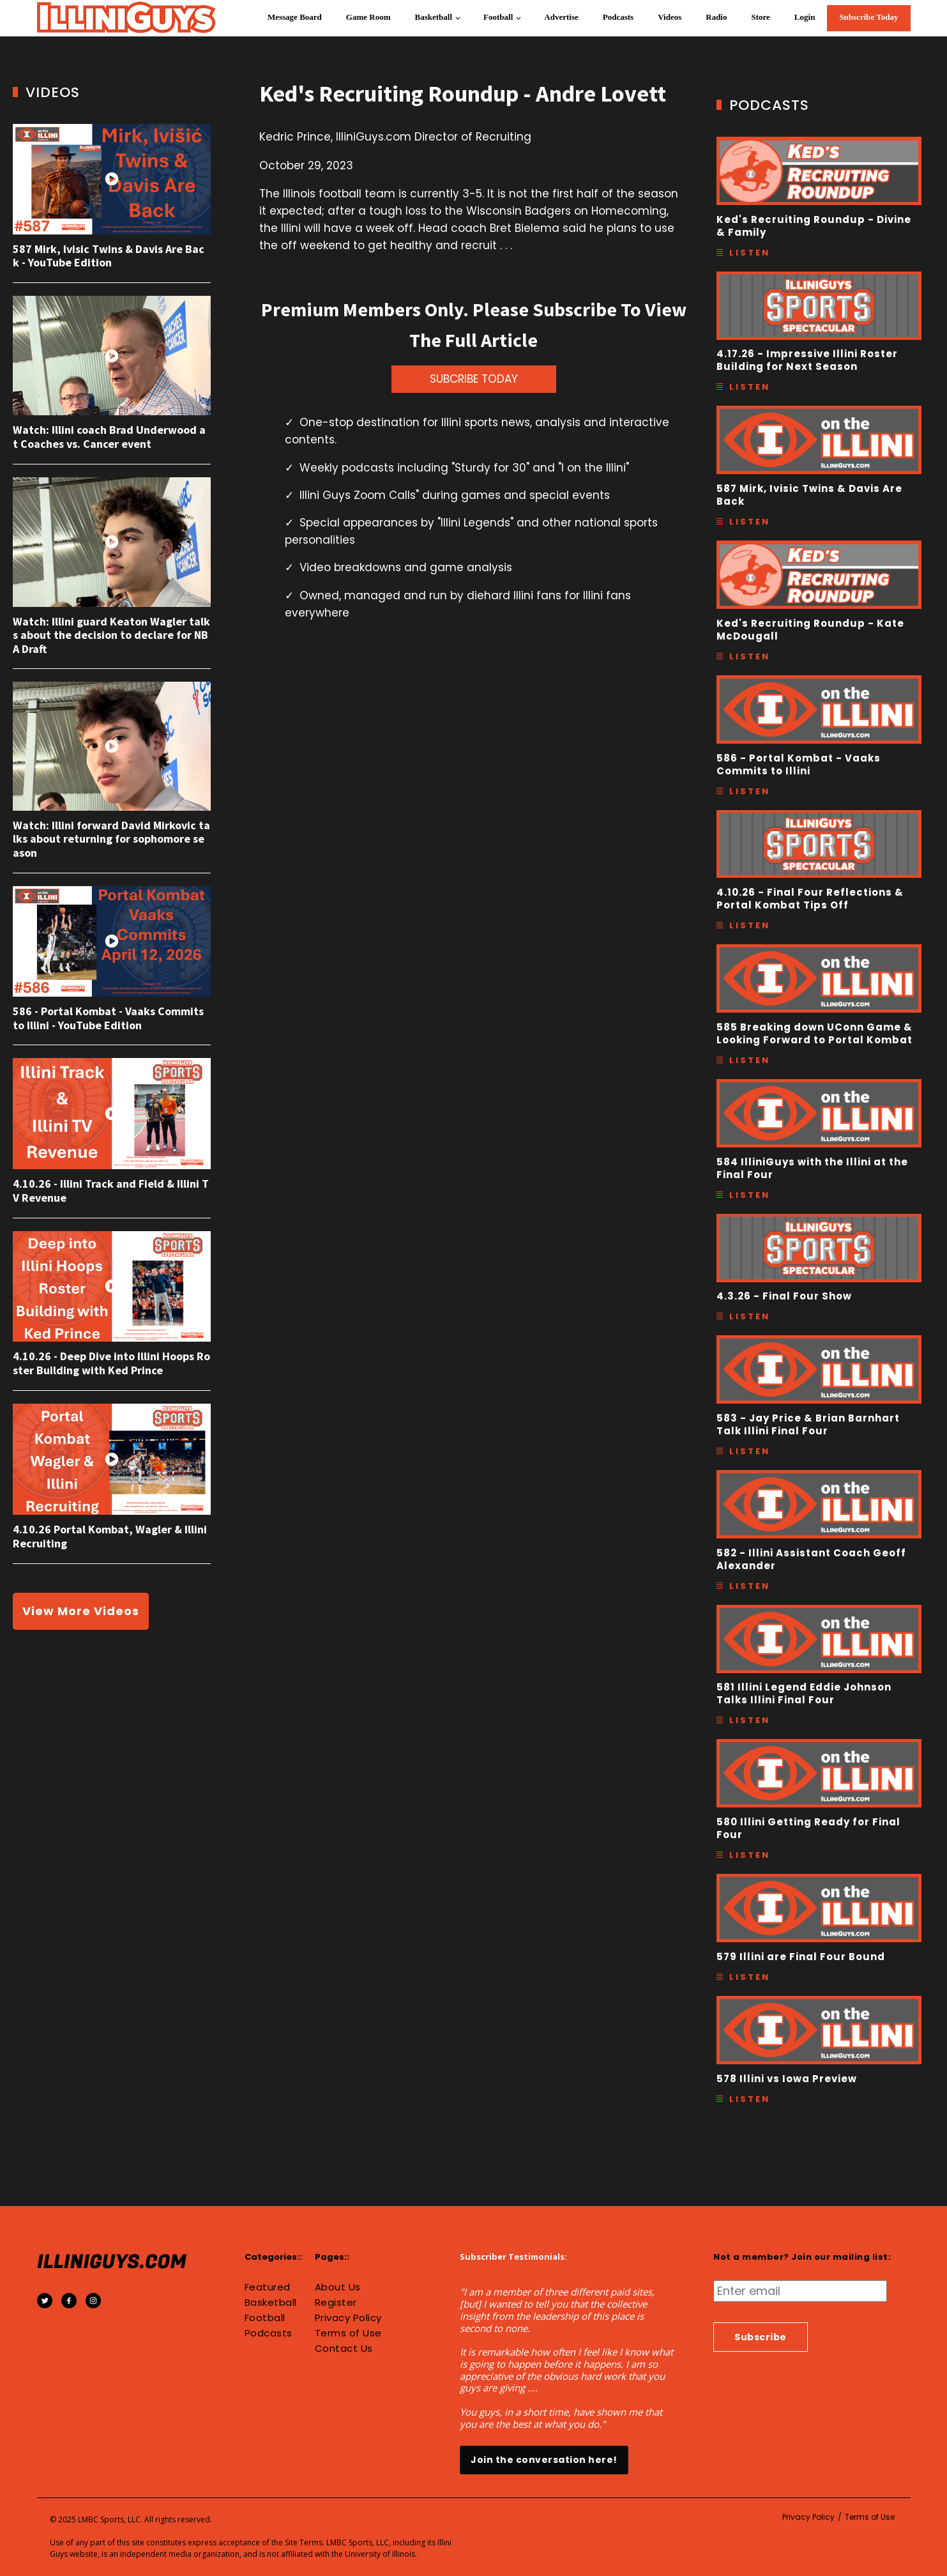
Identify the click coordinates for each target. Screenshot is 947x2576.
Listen (749, 253)
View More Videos (80, 1611)
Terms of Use (348, 2333)
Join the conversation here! (544, 2459)
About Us (338, 2287)
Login (804, 17)
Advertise (561, 17)
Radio (716, 17)
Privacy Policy (348, 2318)
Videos (669, 17)
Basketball (434, 17)
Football (498, 17)
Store (760, 17)
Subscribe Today (868, 17)
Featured (268, 2287)
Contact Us (344, 2348)
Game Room (368, 17)
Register (336, 2302)
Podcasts (618, 17)
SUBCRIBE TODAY (474, 379)
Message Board (295, 17)
